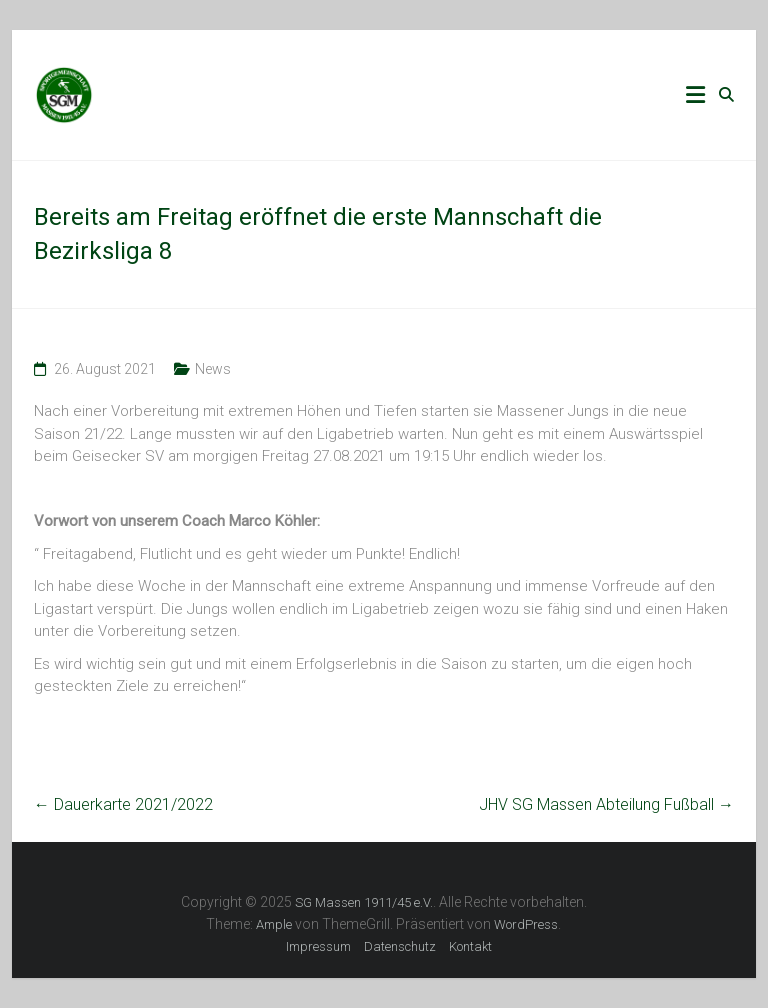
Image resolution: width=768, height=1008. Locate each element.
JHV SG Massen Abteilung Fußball (606, 804)
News (213, 369)
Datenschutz (400, 946)
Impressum (318, 946)
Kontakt (470, 946)
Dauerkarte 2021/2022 (123, 804)
